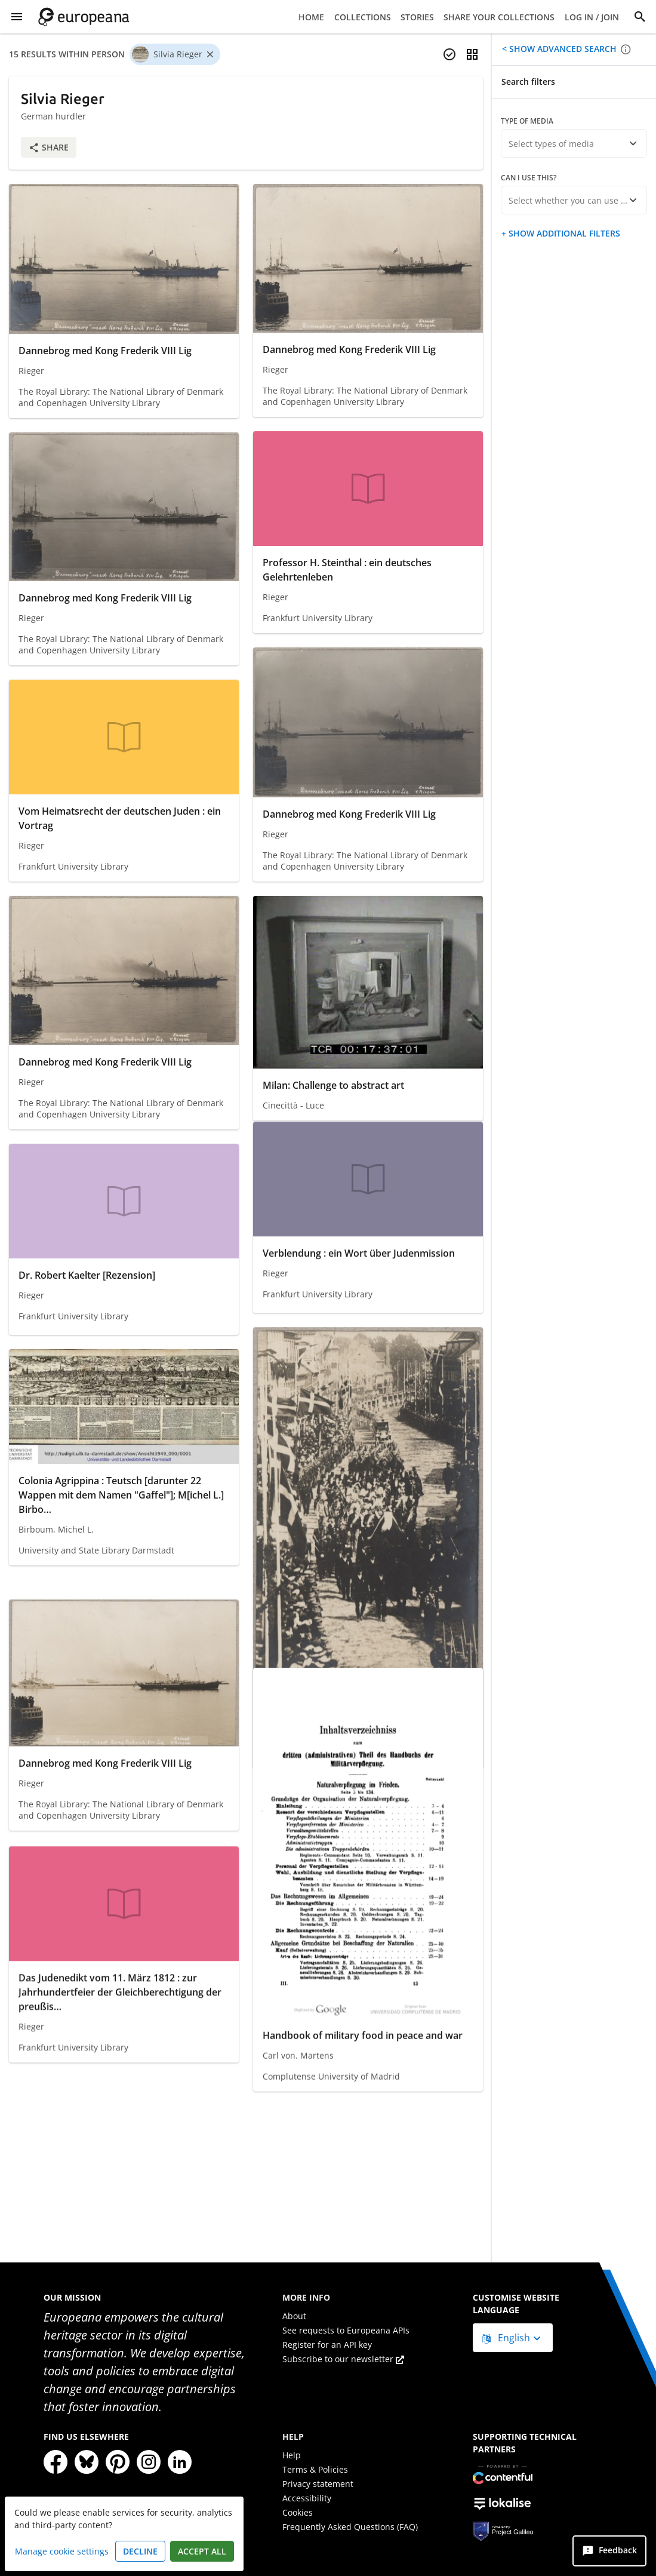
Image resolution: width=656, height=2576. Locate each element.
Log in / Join (592, 17)
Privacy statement (317, 2483)
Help (291, 2455)
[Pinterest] (118, 2462)
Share (49, 147)
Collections (362, 17)
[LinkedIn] (180, 2462)
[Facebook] (55, 2462)
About (294, 2316)
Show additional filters (563, 233)
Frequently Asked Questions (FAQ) (350, 2526)
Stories (417, 17)
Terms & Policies (315, 2469)
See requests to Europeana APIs (345, 2330)
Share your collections (499, 17)
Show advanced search (562, 48)
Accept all (202, 2551)
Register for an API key (327, 2344)
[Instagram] (149, 2462)
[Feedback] (609, 2550)
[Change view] (472, 54)
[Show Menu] (17, 17)
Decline (140, 2551)
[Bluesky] (86, 2462)
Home (311, 17)
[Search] (639, 17)
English (507, 2337)
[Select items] (449, 54)
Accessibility (306, 2498)
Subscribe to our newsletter (343, 2359)
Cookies (297, 2512)
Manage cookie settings (62, 2551)
